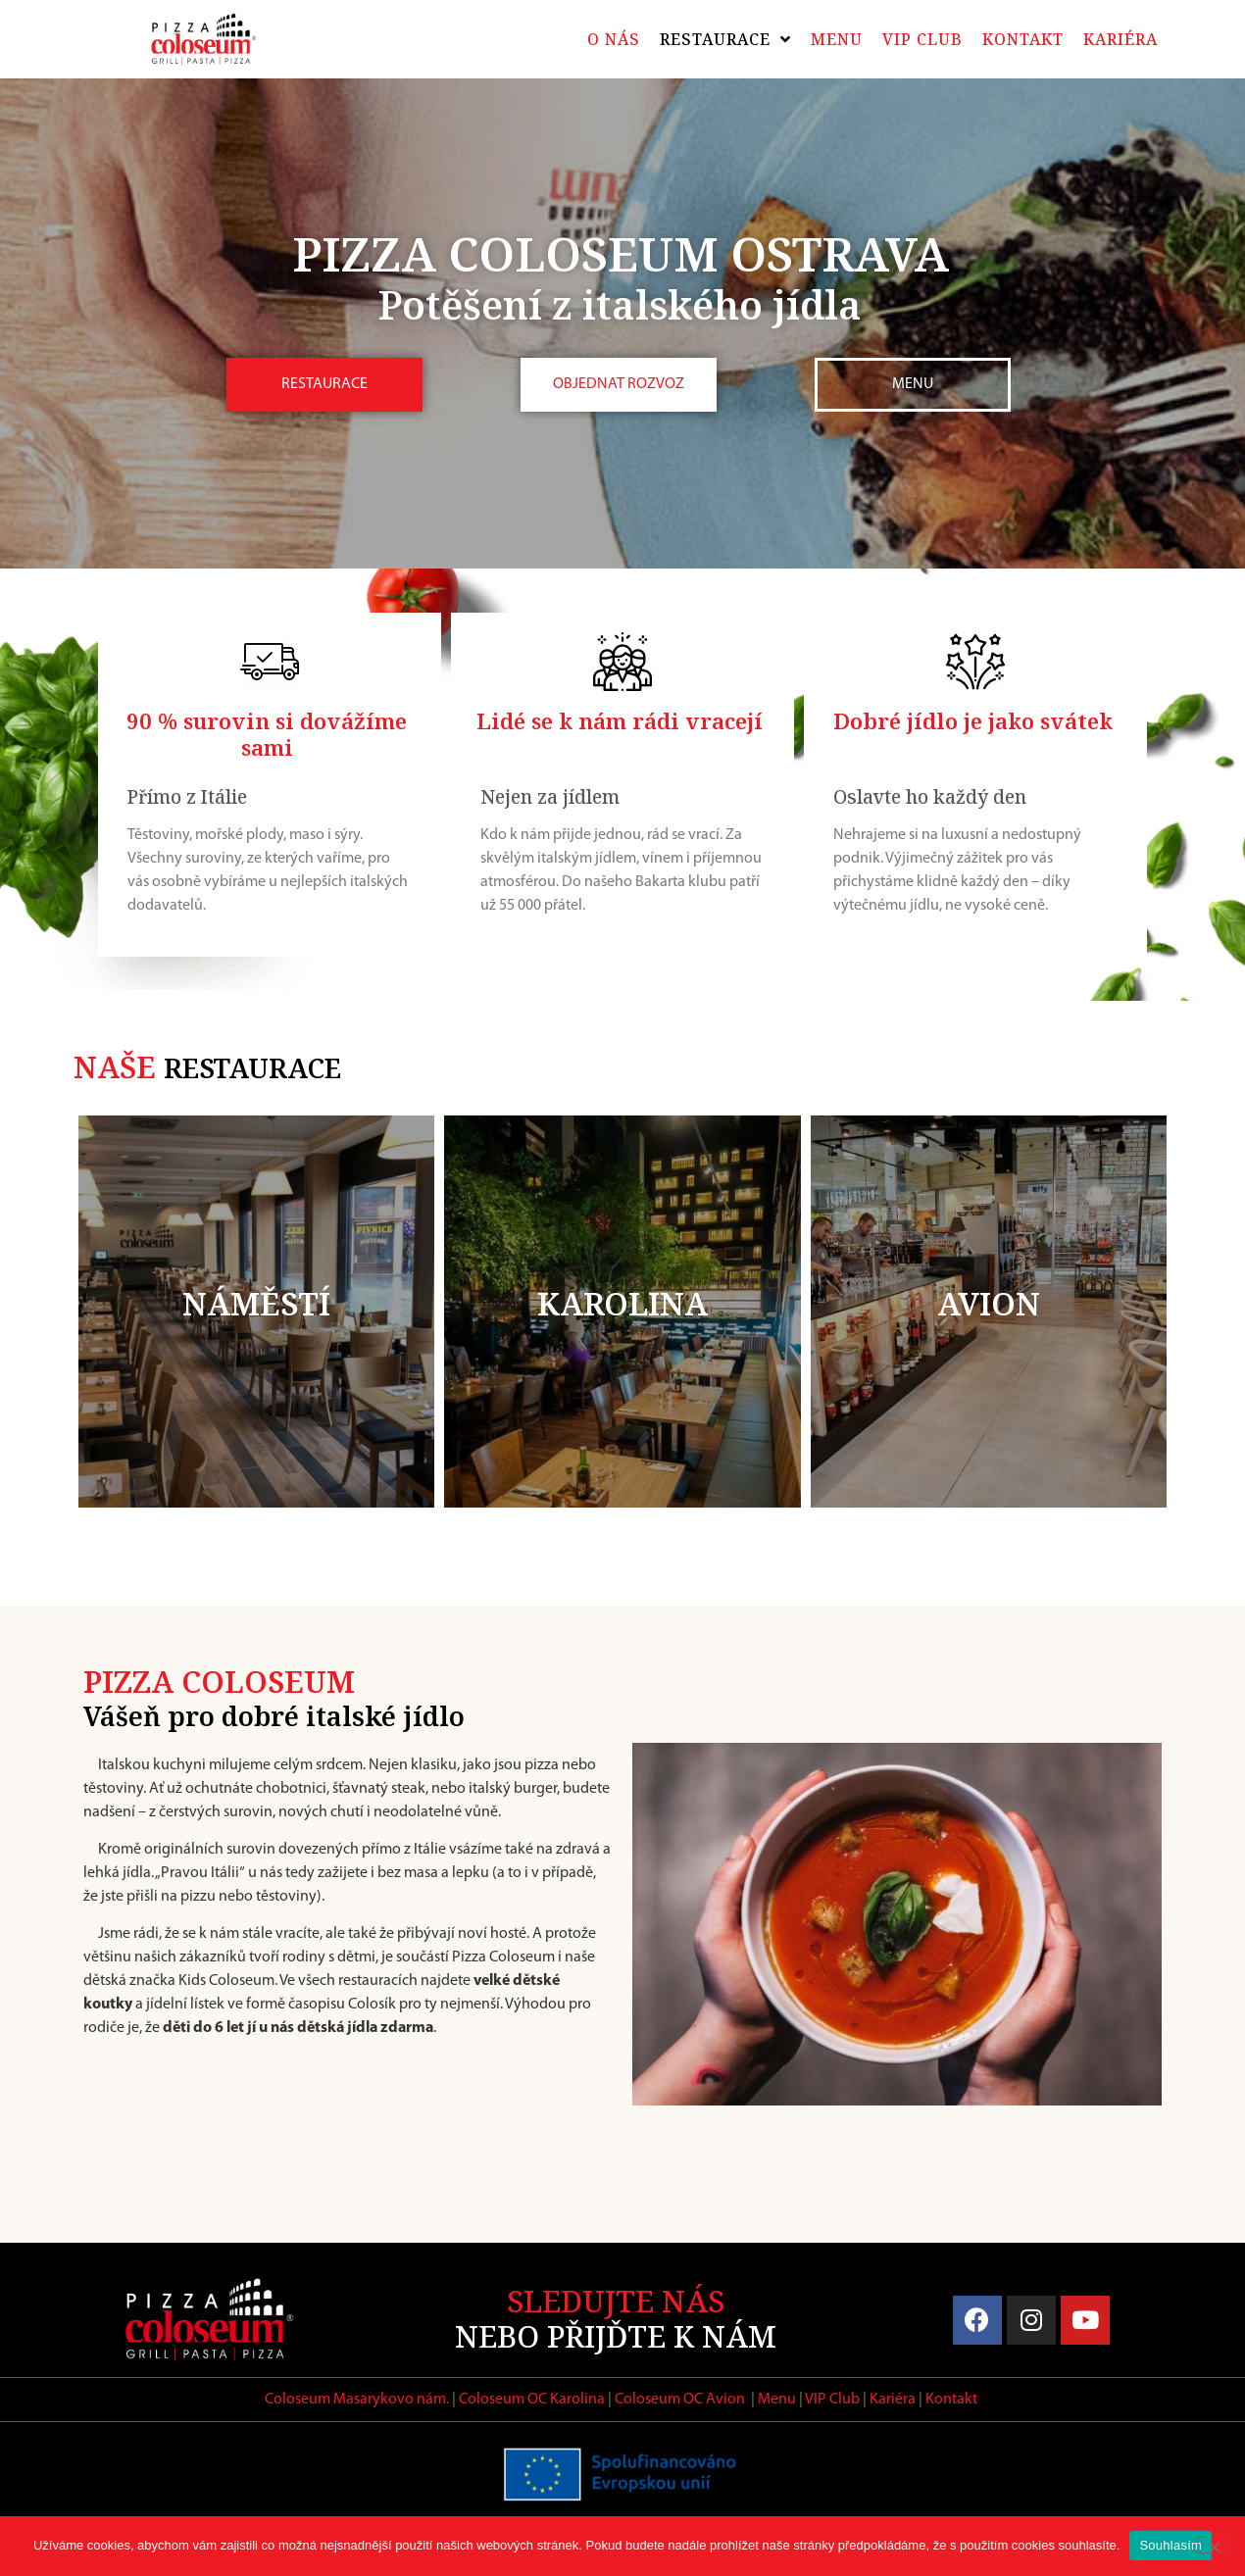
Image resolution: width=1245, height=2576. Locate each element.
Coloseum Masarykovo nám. (357, 2399)
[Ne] (1213, 2544)
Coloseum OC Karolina (532, 2399)
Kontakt (1023, 39)
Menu (837, 39)
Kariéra (1120, 39)
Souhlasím (1170, 2545)
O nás (613, 39)
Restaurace (725, 39)
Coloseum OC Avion (680, 2399)
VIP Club (922, 39)
